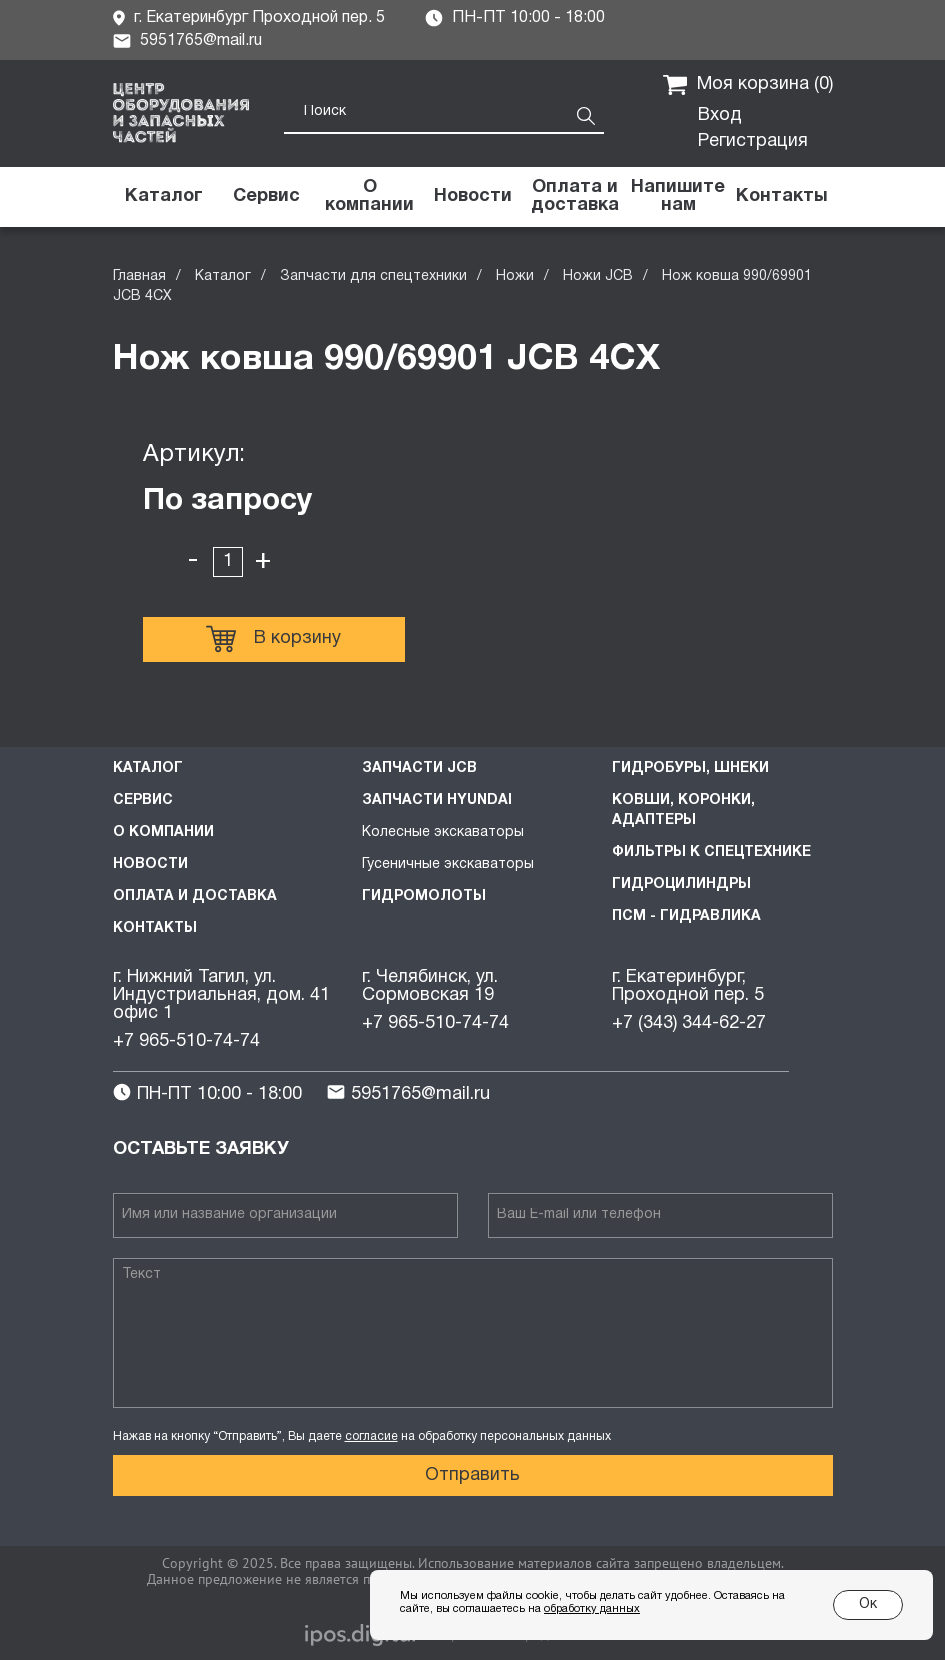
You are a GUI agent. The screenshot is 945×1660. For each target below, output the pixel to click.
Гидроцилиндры (681, 884)
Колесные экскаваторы (443, 832)
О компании (163, 832)
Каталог (223, 276)
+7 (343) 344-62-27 (689, 1023)
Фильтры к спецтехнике (711, 852)
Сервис (143, 800)
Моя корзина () (748, 85)
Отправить (472, 1475)
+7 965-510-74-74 (186, 1041)
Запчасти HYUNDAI (437, 800)
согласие (371, 1436)
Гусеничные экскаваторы (448, 864)
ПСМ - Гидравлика (686, 916)
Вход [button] (720, 115)
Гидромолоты (424, 896)
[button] (678, 197)
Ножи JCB (598, 276)
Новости (150, 864)
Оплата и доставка (195, 896)
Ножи (515, 276)
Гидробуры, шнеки (690, 768)
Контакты (155, 928)
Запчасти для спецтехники (373, 276)
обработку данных (592, 1609)
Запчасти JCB (419, 768)
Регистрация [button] (753, 141)
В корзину (273, 639)
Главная (139, 276)
